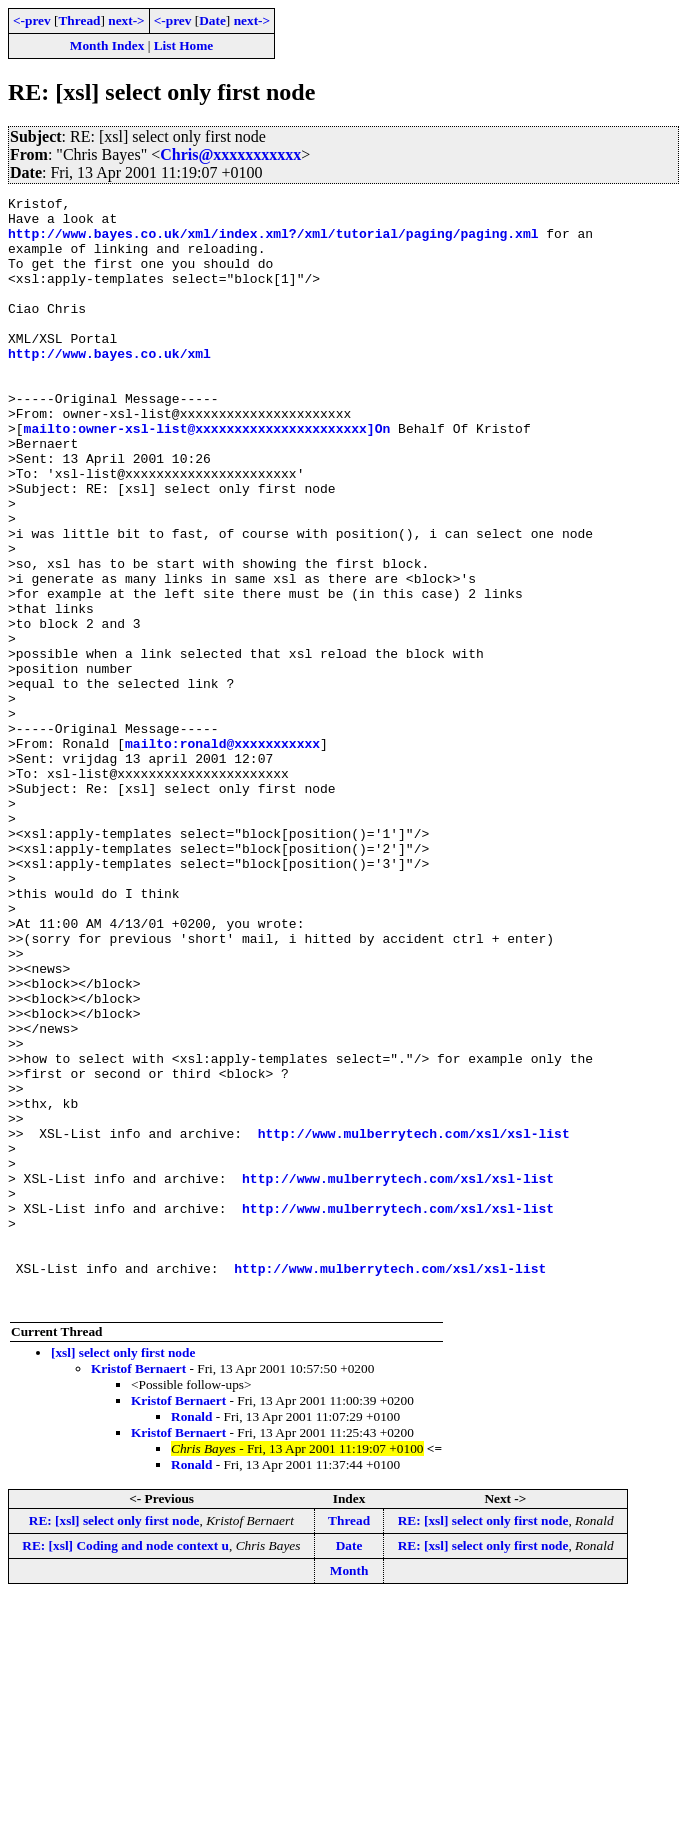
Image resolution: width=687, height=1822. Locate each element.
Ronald (191, 1638)
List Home (184, 45)
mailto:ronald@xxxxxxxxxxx (222, 854)
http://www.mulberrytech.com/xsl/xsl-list (414, 1322)
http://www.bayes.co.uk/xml (109, 386)
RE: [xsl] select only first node (114, 1742)
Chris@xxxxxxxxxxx (230, 154)
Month (349, 1792)
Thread (79, 20)
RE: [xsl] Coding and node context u (125, 1767)
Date (212, 20)
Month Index (107, 45)
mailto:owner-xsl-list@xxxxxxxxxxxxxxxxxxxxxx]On (207, 476)
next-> (126, 20)
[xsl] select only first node (123, 1574)
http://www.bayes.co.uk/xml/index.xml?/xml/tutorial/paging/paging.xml (273, 242)
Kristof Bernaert (138, 1590)
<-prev (32, 20)
